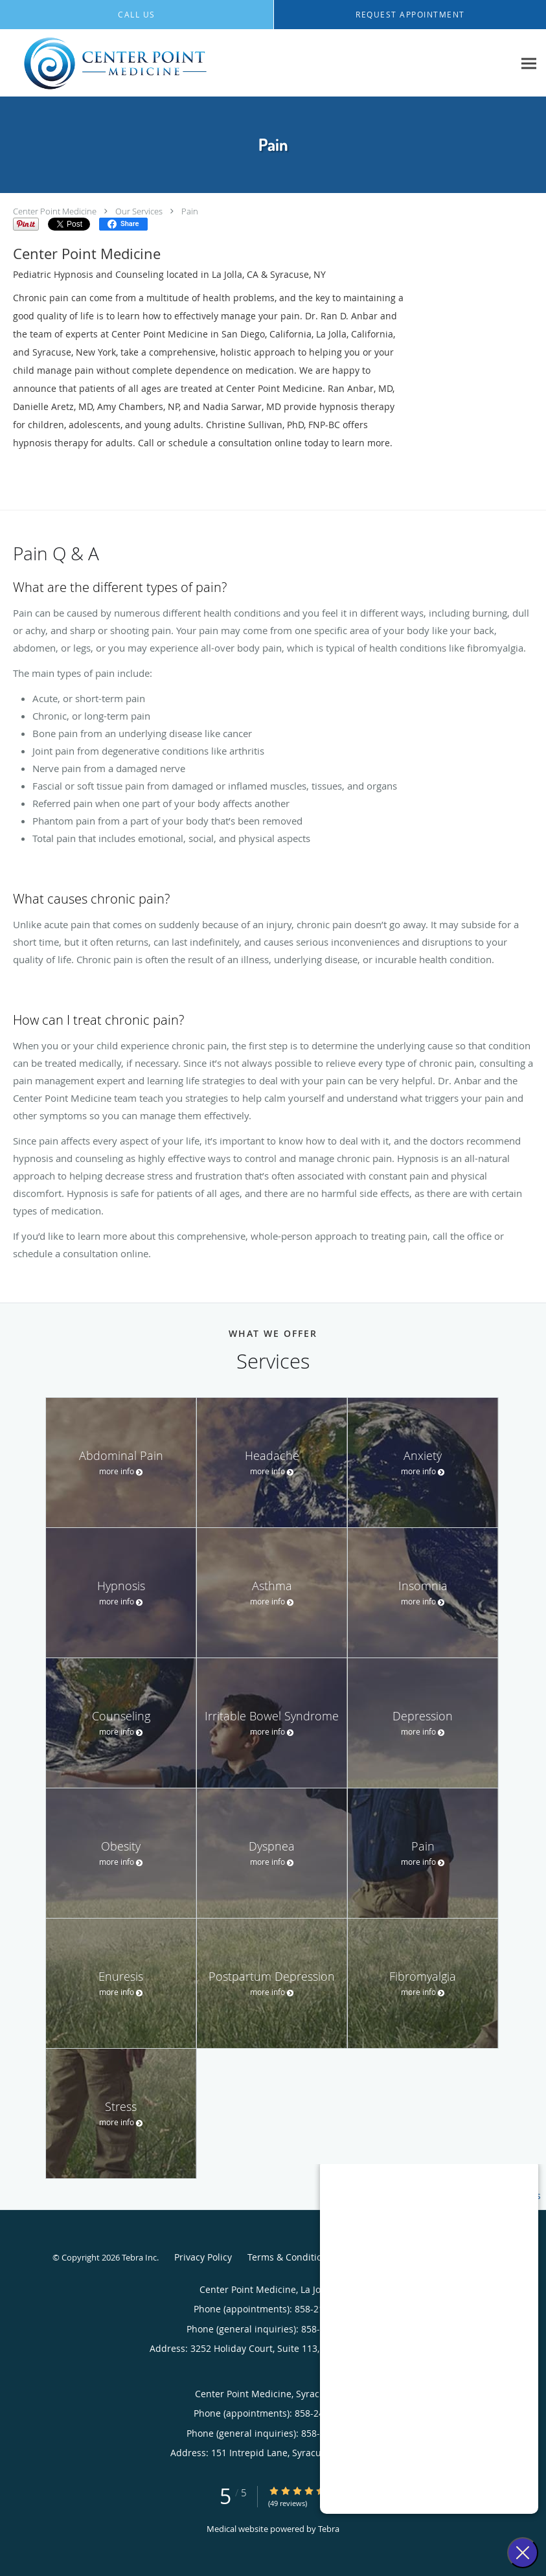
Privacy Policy (203, 2257)
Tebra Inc (139, 2257)
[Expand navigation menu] (528, 63)
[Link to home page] (112, 63)
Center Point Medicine (55, 211)
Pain (189, 211)
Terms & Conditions (289, 2257)
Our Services (139, 211)
